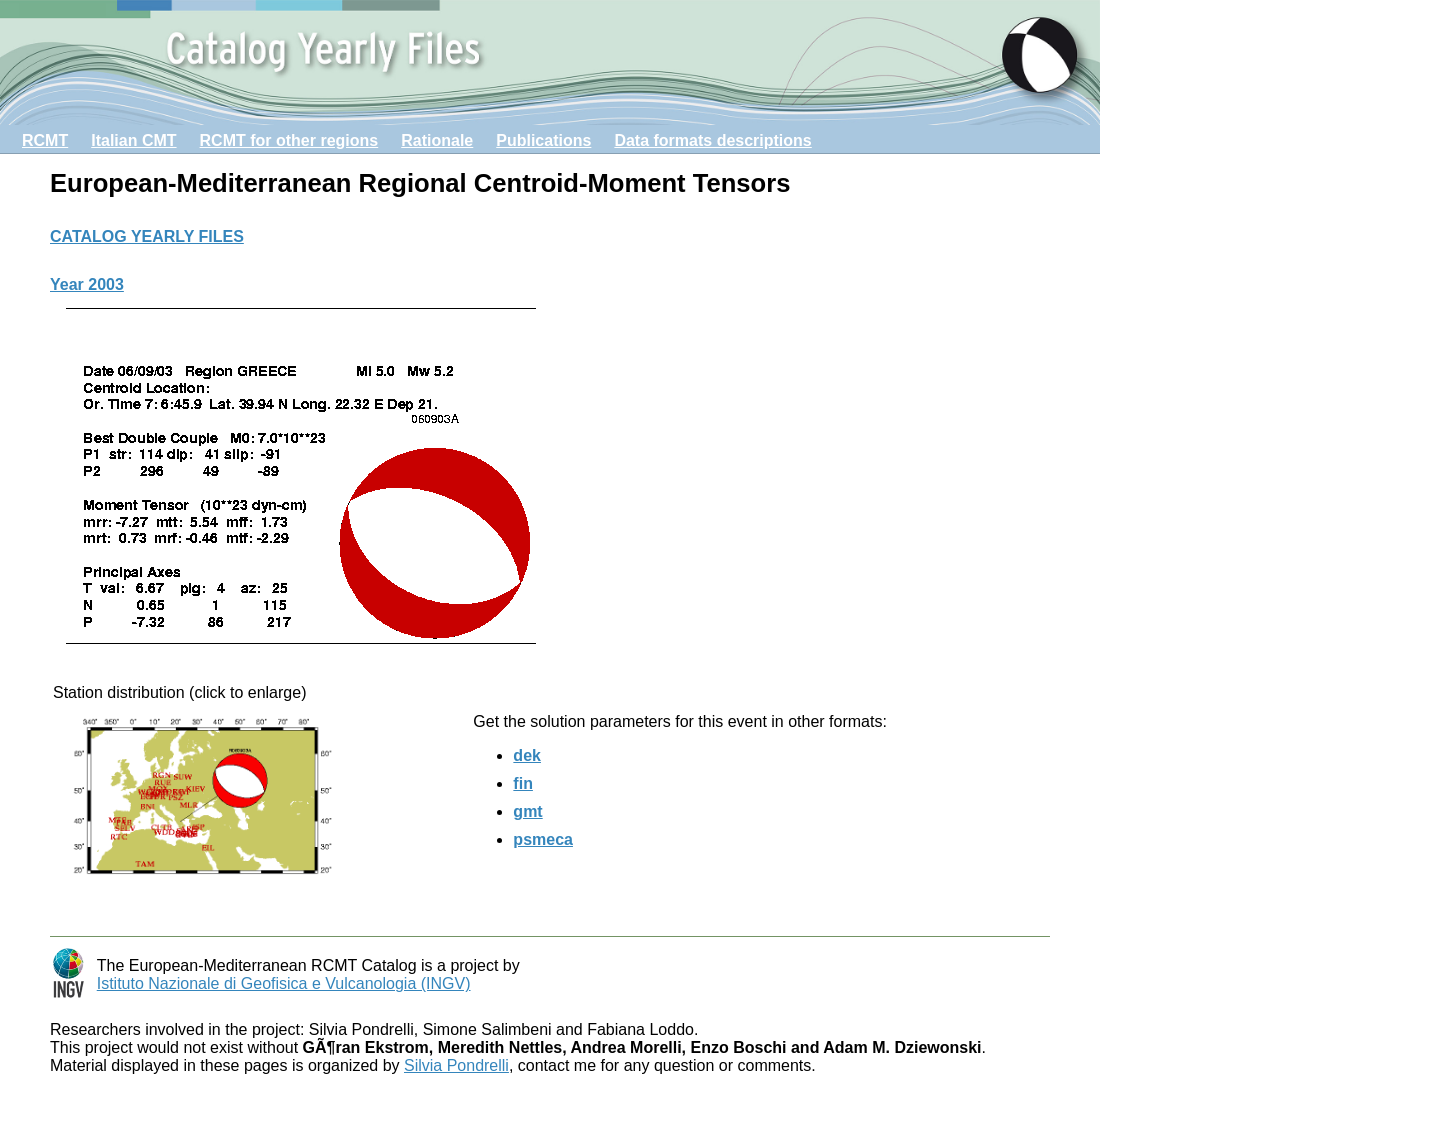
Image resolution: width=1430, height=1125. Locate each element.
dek (527, 755)
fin (523, 783)
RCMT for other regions (289, 140)
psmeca (543, 839)
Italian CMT (133, 140)
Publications (543, 140)
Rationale (437, 140)
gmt (527, 811)
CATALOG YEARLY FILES (147, 236)
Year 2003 (87, 284)
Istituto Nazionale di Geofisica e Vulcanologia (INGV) (284, 983)
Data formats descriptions (712, 140)
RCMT (45, 140)
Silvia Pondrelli (456, 1065)
